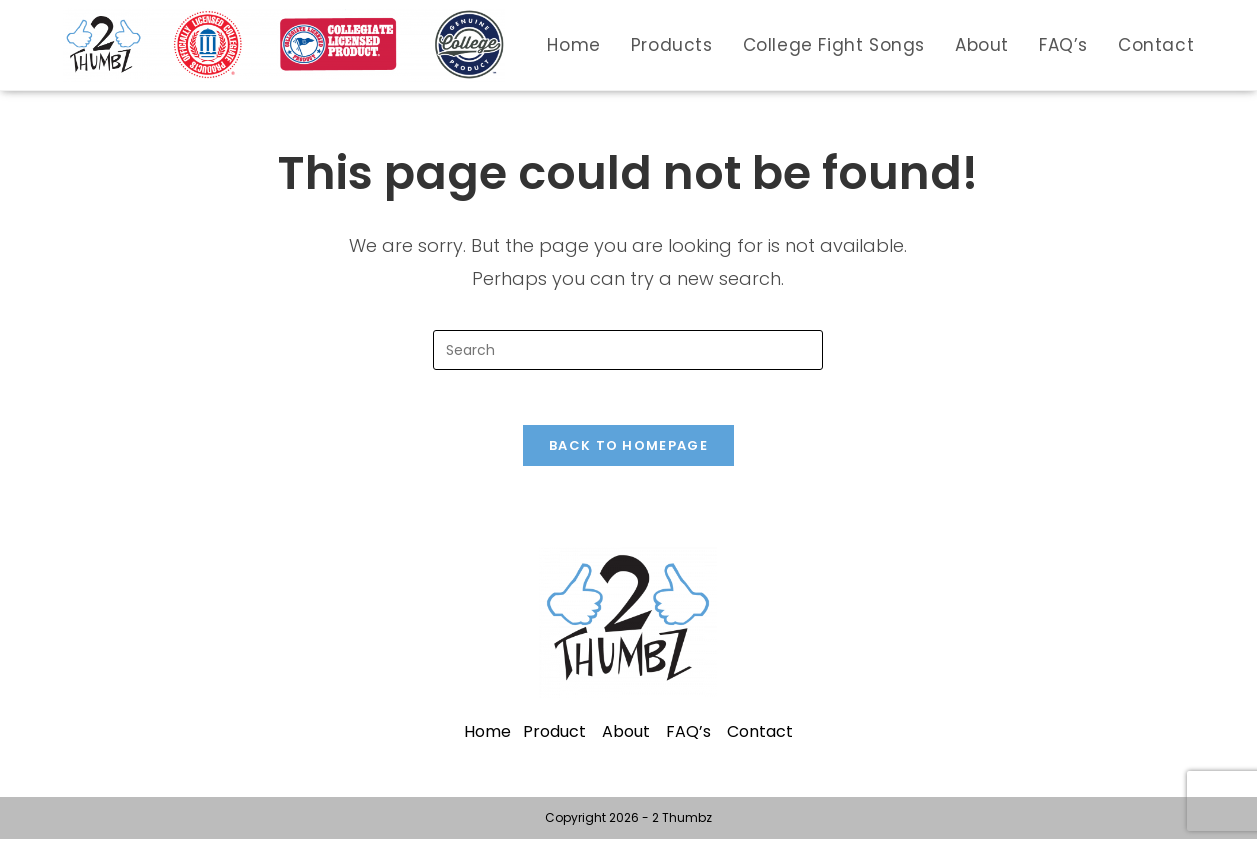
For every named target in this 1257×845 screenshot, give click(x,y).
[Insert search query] (628, 350)
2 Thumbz (682, 823)
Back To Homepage (628, 451)
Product (554, 737)
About (626, 737)
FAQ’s (688, 737)
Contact (760, 737)
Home (487, 737)
